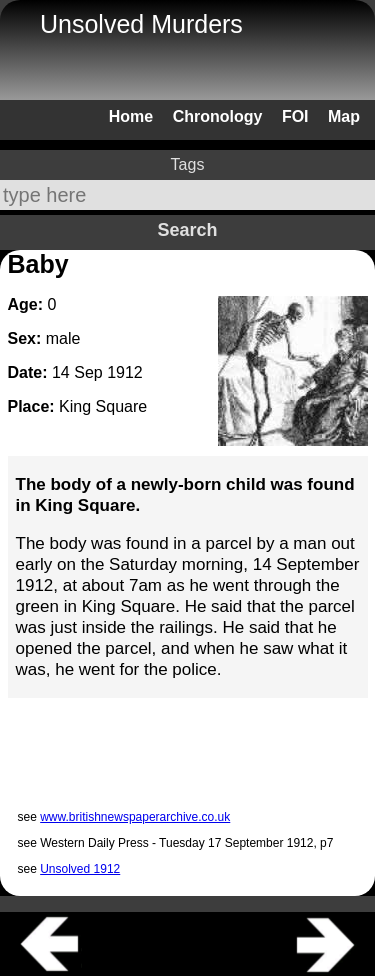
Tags (188, 164)
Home (131, 116)
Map (344, 116)
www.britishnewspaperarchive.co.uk (135, 817)
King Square (103, 406)
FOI (295, 116)
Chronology (218, 116)
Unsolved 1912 (80, 869)
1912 (125, 372)
